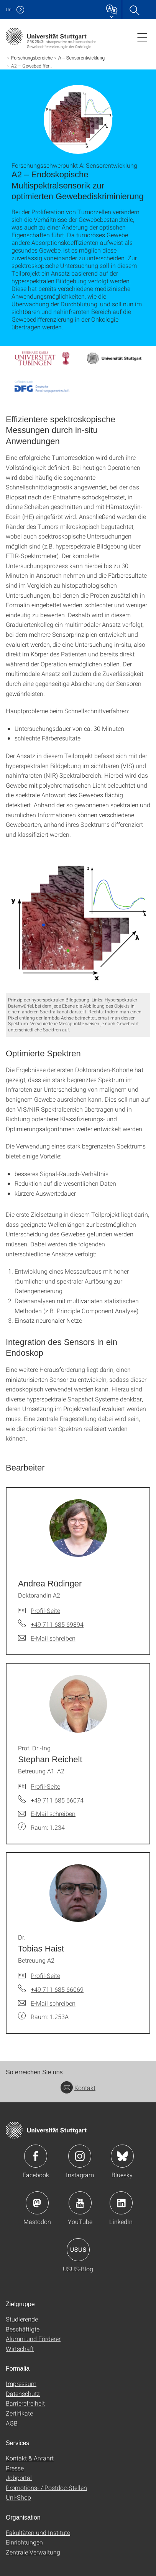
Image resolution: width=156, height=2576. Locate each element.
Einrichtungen (24, 2542)
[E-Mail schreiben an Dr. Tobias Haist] (47, 2003)
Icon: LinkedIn (121, 2202)
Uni (9, 9)
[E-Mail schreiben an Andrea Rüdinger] (47, 1638)
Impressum (21, 2383)
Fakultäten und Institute (38, 2532)
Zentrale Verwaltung (33, 2552)
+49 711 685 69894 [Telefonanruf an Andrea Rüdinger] (57, 1624)
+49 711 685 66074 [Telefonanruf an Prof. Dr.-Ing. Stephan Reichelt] (57, 1800)
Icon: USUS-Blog (78, 2249)
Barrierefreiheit (25, 2403)
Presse (15, 2468)
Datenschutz (23, 2393)
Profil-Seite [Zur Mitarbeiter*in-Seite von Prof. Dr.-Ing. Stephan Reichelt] (45, 1786)
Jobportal (19, 2478)
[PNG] (78, 922)
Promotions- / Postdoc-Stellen (46, 2487)
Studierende (22, 2319)
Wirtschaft (20, 2349)
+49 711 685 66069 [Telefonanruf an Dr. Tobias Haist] (57, 1989)
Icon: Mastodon (37, 2202)
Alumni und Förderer (33, 2339)
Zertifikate (19, 2413)
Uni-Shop (18, 2497)
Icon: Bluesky (122, 2156)
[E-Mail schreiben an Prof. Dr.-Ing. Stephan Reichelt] (47, 1814)
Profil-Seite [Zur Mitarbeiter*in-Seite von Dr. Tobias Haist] (45, 1975)
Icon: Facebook (35, 2156)
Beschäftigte (22, 2329)
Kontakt (78, 2088)
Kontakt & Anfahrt (30, 2458)
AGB (12, 2423)
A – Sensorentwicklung (81, 58)
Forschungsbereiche (32, 58)
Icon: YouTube (80, 2202)
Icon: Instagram (79, 2156)
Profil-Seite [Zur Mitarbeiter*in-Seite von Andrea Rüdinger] (45, 1610)
